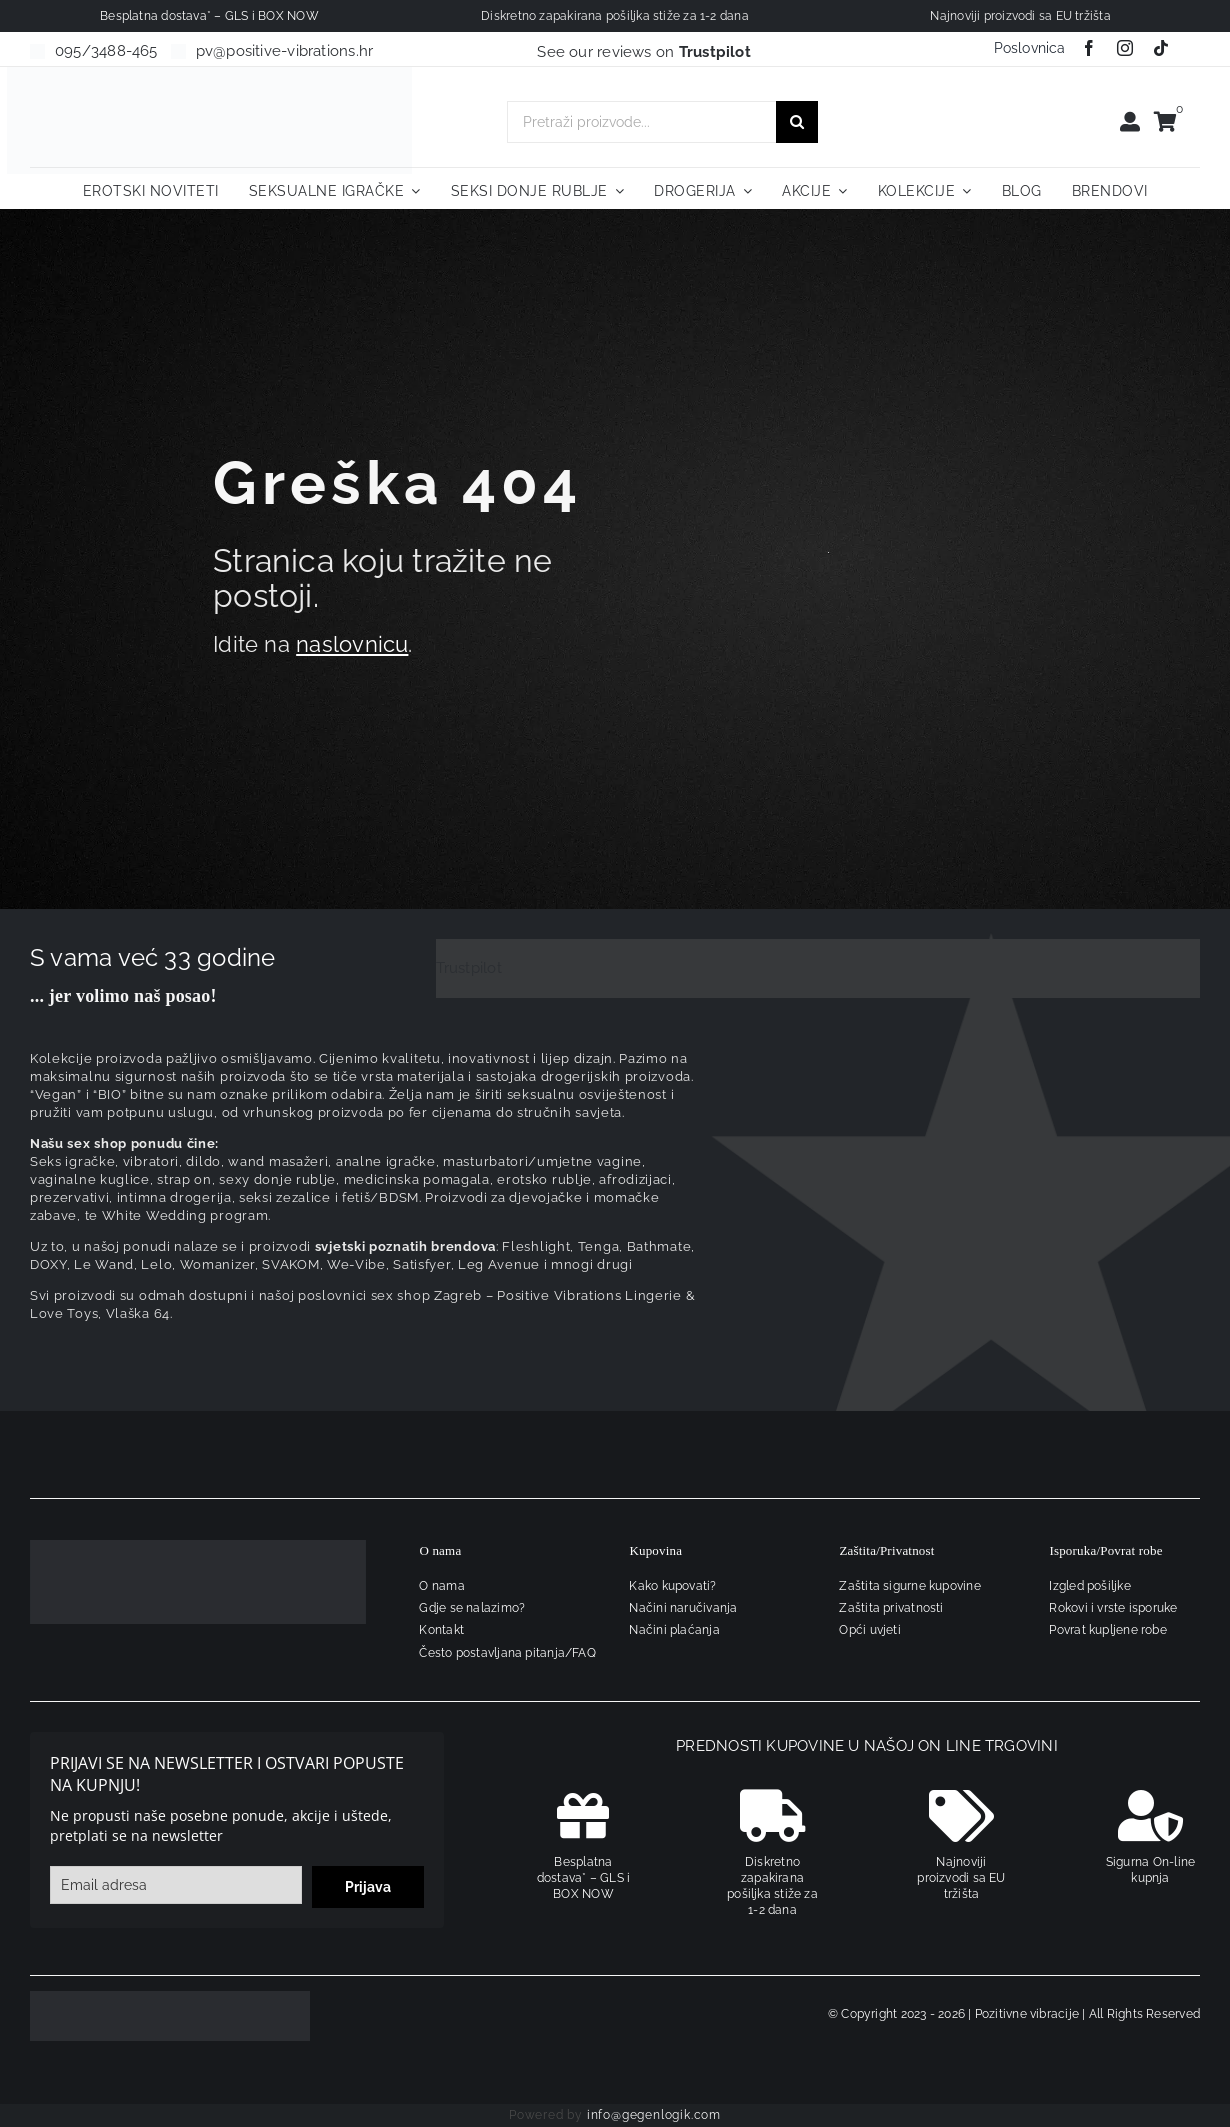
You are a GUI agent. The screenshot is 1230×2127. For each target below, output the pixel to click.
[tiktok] (1161, 48)
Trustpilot (469, 968)
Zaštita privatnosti (891, 1608)
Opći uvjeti (869, 1630)
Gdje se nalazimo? (472, 1608)
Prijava (368, 1887)
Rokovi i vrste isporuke (1113, 1608)
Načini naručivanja (683, 1608)
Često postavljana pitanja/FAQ (507, 1653)
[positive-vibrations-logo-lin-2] (210, 74)
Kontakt (441, 1630)
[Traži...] (797, 122)
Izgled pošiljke (1089, 1586)
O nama (441, 1586)
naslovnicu (352, 644)
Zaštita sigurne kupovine (909, 1586)
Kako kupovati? (672, 1586)
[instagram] (1125, 48)
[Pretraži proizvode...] (641, 122)
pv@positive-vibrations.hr (285, 51)
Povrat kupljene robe (1108, 1630)
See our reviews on (644, 52)
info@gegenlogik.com (654, 2115)
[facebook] (1089, 48)
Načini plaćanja (674, 1630)
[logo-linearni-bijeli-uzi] (198, 1547)
